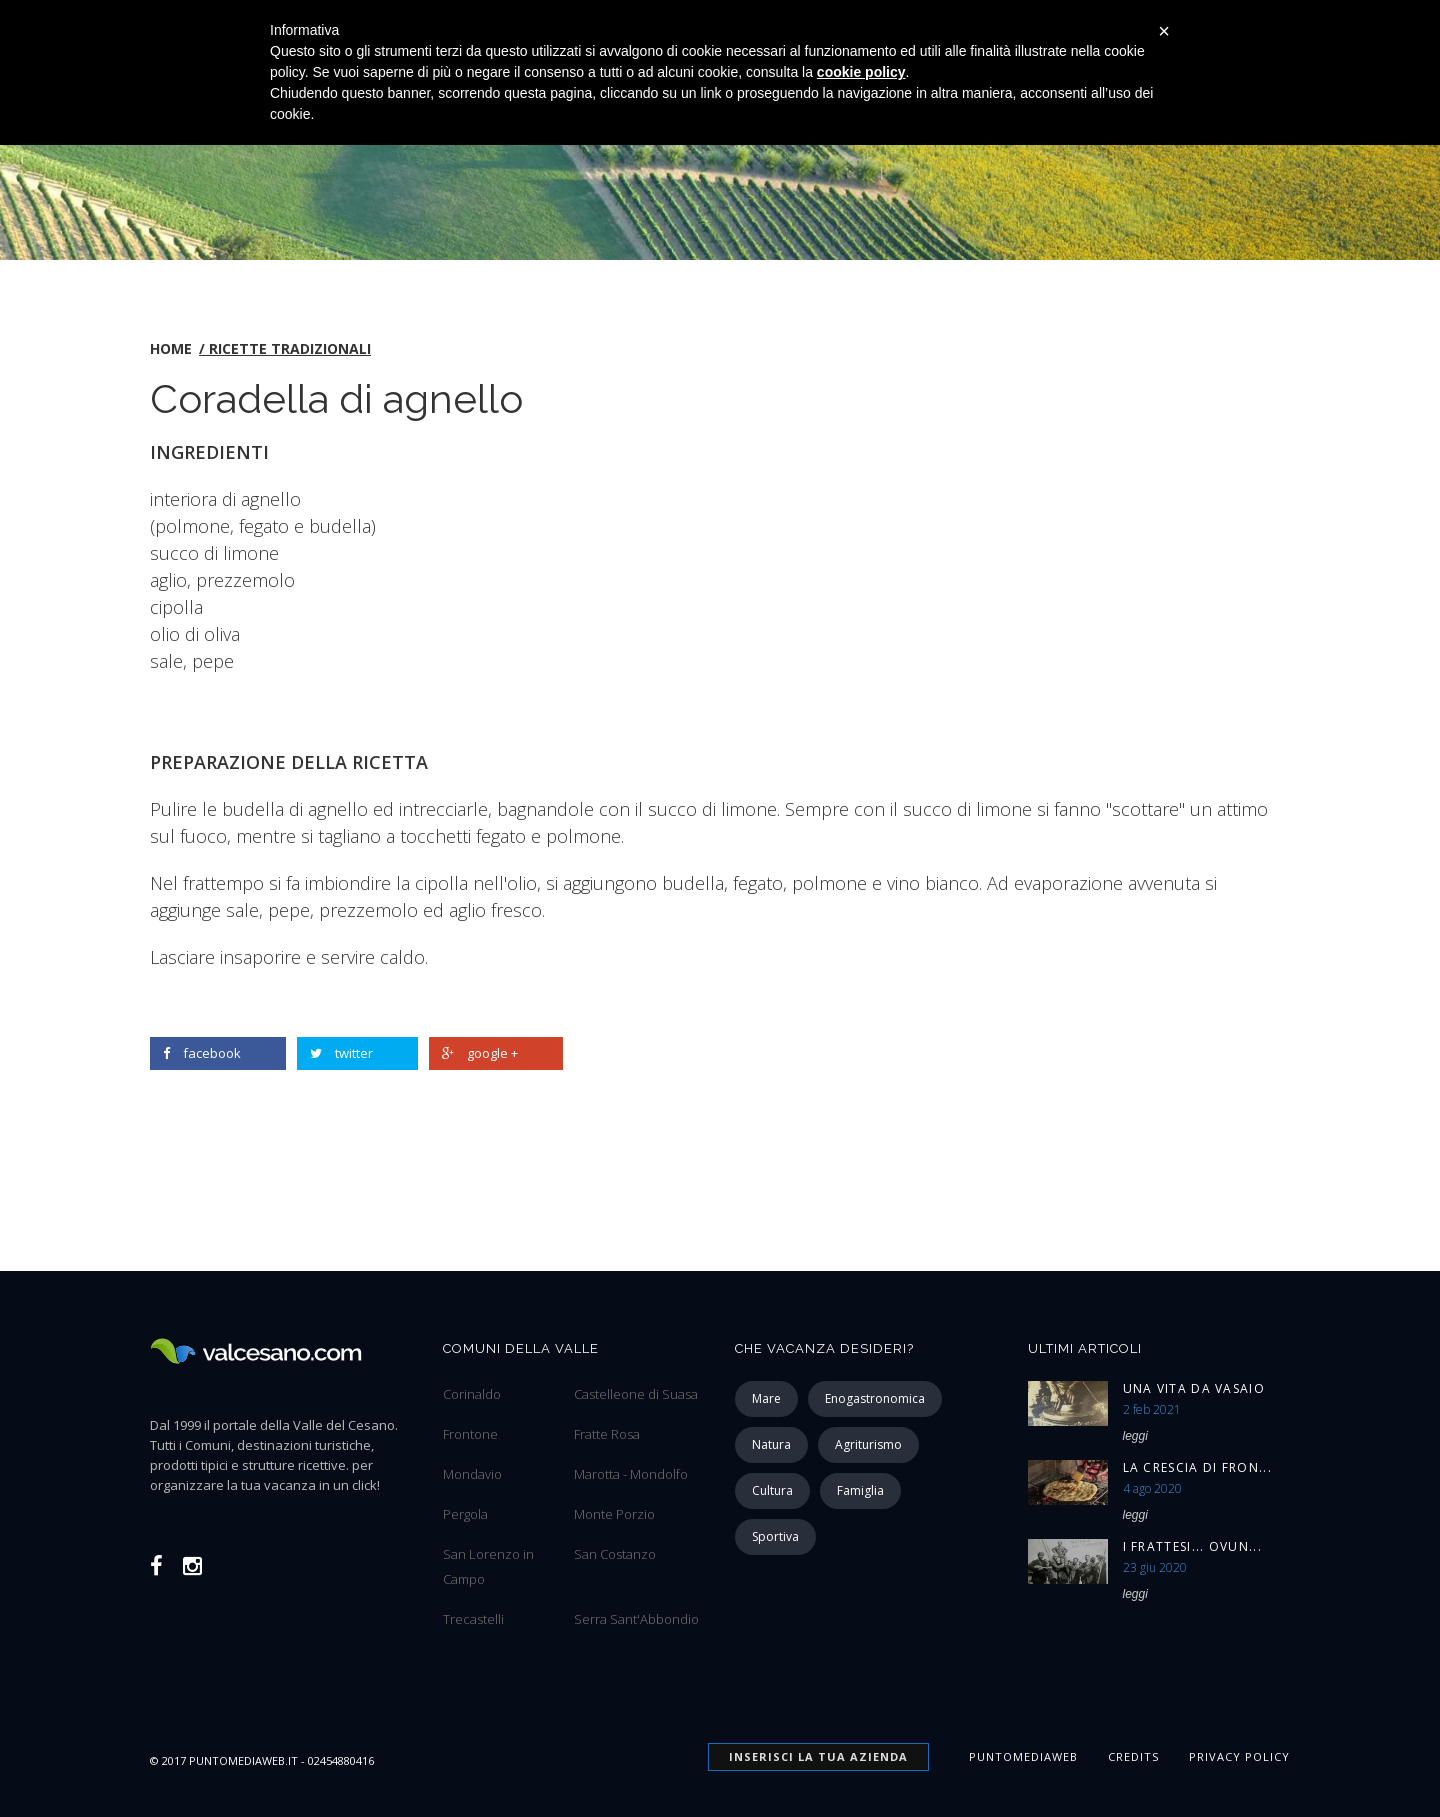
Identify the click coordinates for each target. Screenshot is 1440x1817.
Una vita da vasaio (1194, 1388)
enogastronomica (875, 1398)
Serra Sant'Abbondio (636, 1619)
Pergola (465, 1514)
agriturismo (868, 1444)
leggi (1135, 1436)
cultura (772, 1490)
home (171, 348)
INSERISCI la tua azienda (818, 1756)
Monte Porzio (614, 1514)
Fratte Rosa (607, 1434)
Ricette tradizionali (290, 348)
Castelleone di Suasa (636, 1394)
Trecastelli (473, 1619)
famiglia (860, 1490)
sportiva (775, 1536)
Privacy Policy (1239, 1756)
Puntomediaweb (1023, 1756)
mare (766, 1398)
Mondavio (472, 1474)
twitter (341, 1053)
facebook (202, 1053)
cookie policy (861, 72)
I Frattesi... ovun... (1192, 1546)
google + (480, 1053)
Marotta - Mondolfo (631, 1474)
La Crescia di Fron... (1197, 1467)
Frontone (470, 1434)
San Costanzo (615, 1554)
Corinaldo (472, 1394)
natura (771, 1444)
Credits (1133, 1756)
